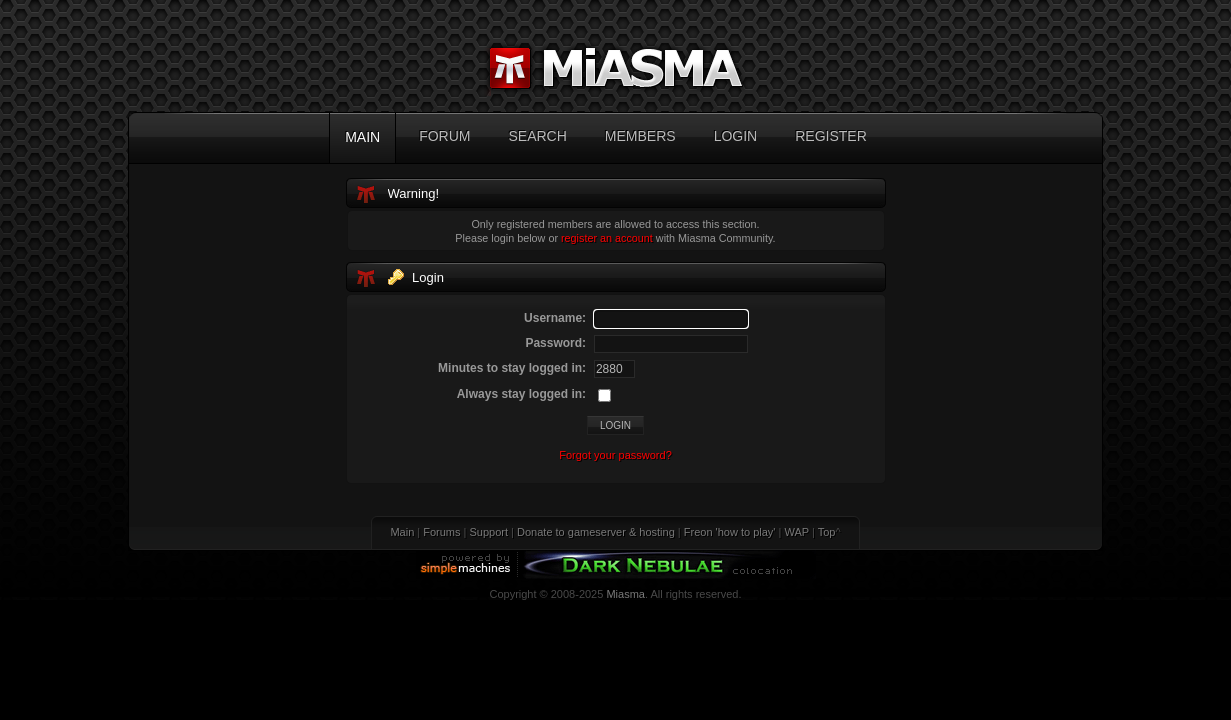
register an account (607, 238)
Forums (441, 532)
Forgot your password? (615, 455)
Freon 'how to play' (730, 532)
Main (402, 532)
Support (489, 532)
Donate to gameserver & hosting (596, 532)
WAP (796, 532)
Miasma (625, 594)
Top (827, 532)
